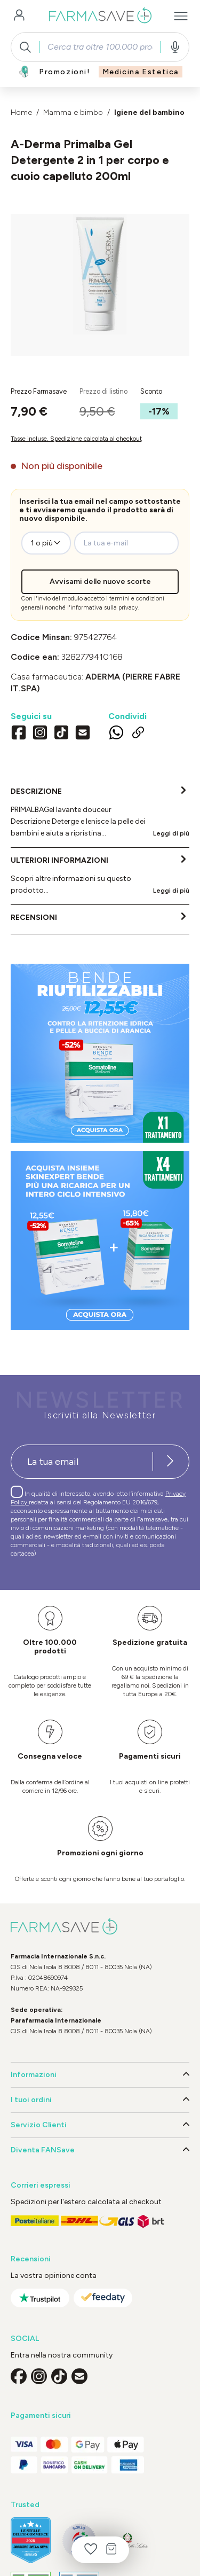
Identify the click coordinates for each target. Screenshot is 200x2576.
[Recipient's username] (82, 1461)
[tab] (100, 813)
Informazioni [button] (100, 2075)
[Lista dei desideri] (90, 2550)
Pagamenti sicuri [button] (41, 2415)
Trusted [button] (25, 2504)
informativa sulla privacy (104, 607)
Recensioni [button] (31, 2258)
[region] (100, 285)
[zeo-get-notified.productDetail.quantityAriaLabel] (46, 543)
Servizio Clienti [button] (100, 2125)
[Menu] (180, 16)
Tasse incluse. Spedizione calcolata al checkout (76, 438)
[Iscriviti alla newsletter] (170, 1461)
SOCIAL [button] (25, 2338)
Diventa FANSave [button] (100, 2150)
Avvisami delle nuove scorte (100, 581)
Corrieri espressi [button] (40, 2185)
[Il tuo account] (19, 16)
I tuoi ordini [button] (100, 2100)
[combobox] (100, 47)
